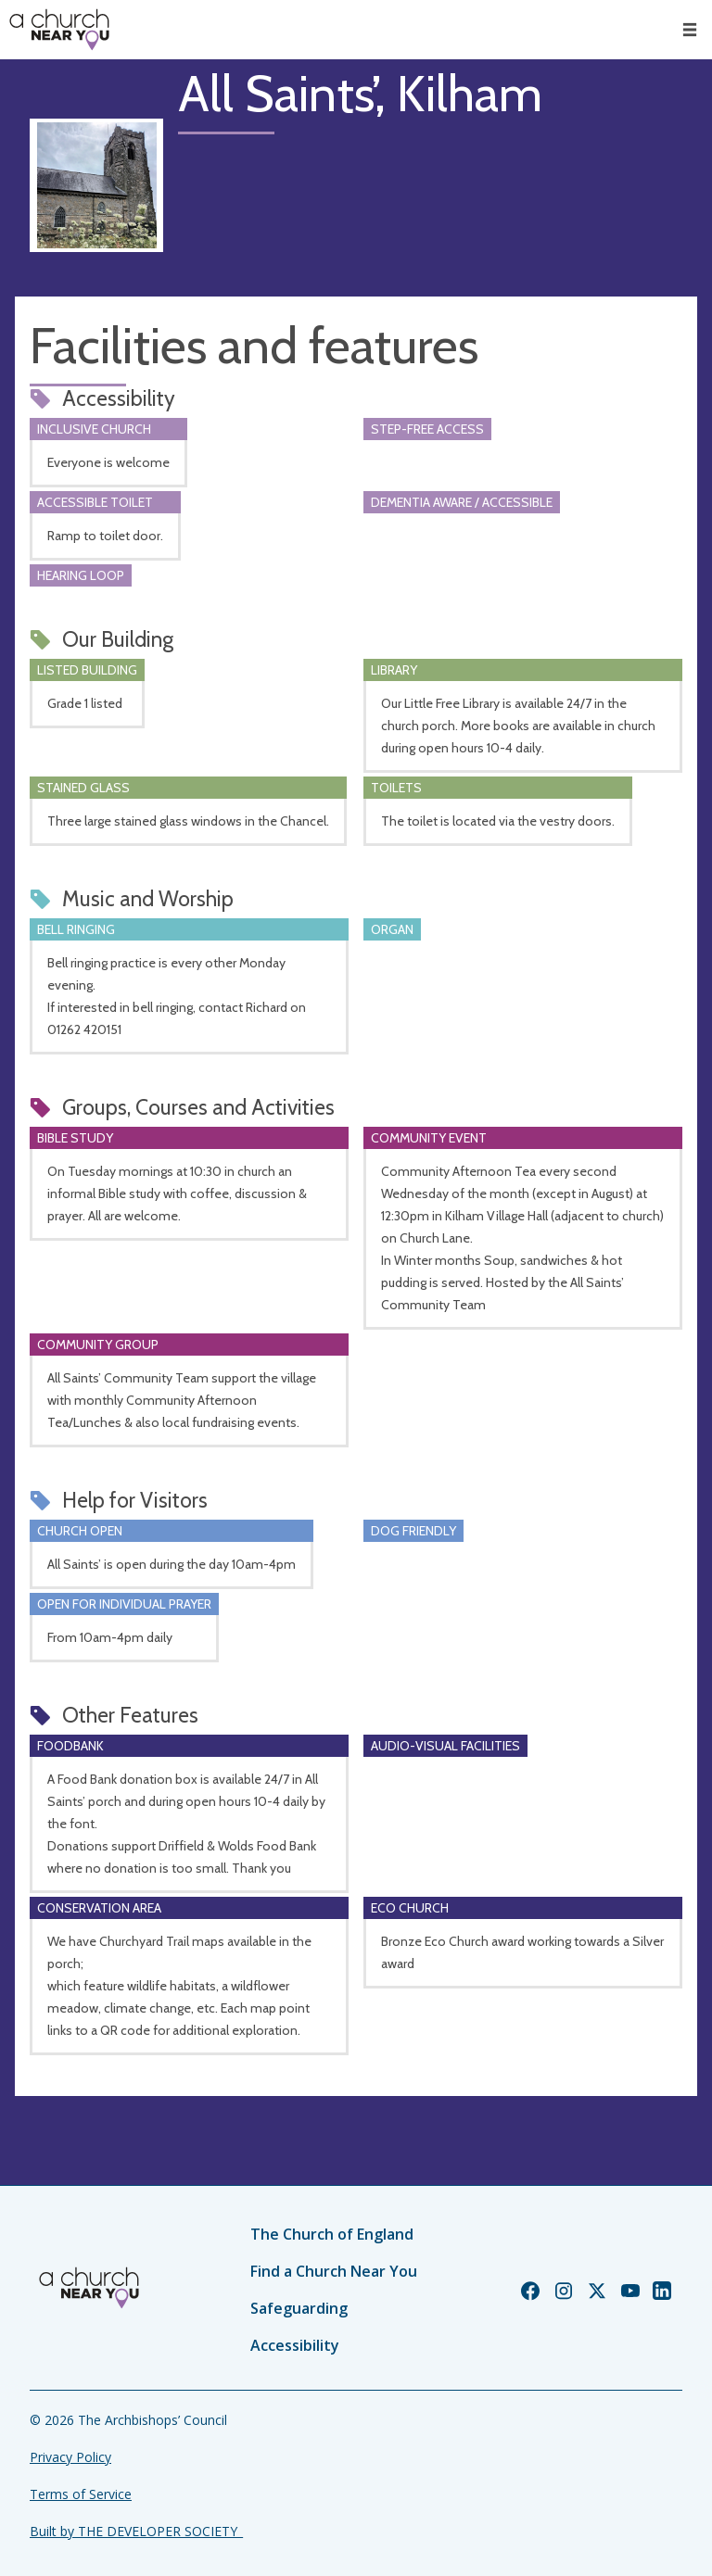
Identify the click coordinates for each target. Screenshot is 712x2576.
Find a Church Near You (333, 2271)
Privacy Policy (70, 2457)
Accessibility (294, 2345)
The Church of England (331, 2234)
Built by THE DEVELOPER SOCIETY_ (136, 2531)
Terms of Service (81, 2494)
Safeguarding (299, 2308)
